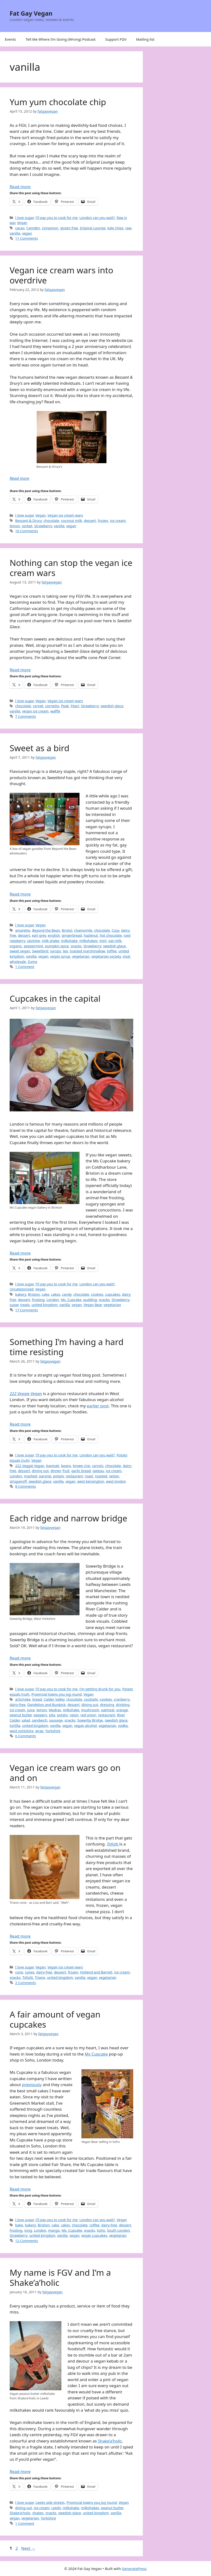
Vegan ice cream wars (65, 515)
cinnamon (50, 228)
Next (28, 2548)
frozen (103, 520)
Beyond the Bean (46, 930)
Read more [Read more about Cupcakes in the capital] (20, 1253)
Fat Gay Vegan (31, 13)
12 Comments (26, 2240)
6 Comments (25, 1736)
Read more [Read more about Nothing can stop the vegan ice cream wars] (20, 670)
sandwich (39, 1720)
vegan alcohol (85, 1725)
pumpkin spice (57, 946)
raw (128, 228)
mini (103, 940)
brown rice (81, 1465)
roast (89, 1476)
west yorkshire (21, 1731)
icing (28, 2230)
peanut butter (21, 1715)
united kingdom (45, 1304)
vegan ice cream (35, 711)
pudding (90, 1299)
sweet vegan (20, 951)
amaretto (22, 930)
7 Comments (25, 716)
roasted (101, 1476)
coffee (94, 2225)
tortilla (15, 1725)
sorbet (27, 526)
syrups (55, 951)
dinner (56, 1470)
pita (52, 1715)
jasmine (33, 940)
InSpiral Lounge (93, 228)
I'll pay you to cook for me (56, 217)
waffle (55, 711)
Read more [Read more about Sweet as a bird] (20, 894)
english (54, 935)
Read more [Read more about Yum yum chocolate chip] (20, 186)
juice (31, 1710)
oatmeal (107, 1710)
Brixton (34, 1294)
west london (116, 1481)
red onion (88, 1715)
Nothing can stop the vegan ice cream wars (71, 567)
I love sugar (24, 217)
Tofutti (27, 1977)
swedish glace (111, 706)
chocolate (51, 520)
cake (45, 1294)
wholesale (18, 961)
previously (31, 2084)
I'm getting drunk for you (99, 1689)
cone (19, 1972)
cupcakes (112, 1294)
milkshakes (88, 940)
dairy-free (18, 1704)
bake (19, 2225)
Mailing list (145, 39)
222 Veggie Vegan (29, 1465)
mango (54, 2230)
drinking (123, 1704)
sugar (14, 1304)
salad (25, 1720)
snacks (76, 946)
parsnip (45, 1476)
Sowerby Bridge (90, 1720)
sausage (56, 1720)
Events (10, 39)
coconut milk (71, 520)
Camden (33, 228)
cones (29, 1972)
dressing (107, 1704)
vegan (27, 233)
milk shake (50, 940)
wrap (39, 1731)
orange (122, 1710)
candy (67, 1294)
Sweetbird (40, 951)
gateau (98, 1470)
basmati (52, 1465)
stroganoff (18, 1481)
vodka (123, 1725)
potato (58, 1476)
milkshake (69, 940)
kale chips (115, 228)
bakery (20, 1294)
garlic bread (81, 1470)
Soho (101, 2230)
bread (37, 1699)
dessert (90, 520)
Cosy (115, 930)
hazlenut (91, 935)
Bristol (67, 930)
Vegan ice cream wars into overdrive (61, 275)
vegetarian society (106, 956)
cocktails (91, 1699)
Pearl (75, 706)
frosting (38, 1299)
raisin (74, 1715)
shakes (38, 2513)
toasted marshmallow (87, 951)
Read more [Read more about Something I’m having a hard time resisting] (20, 1424)
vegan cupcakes (94, 2235)
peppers (40, 1715)
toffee (112, 951)
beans (66, 1465)
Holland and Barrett (96, 1972)
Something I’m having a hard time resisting (67, 1347)
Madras (55, 1710)
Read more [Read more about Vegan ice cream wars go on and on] (20, 1936)
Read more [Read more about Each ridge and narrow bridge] (20, 1658)
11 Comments (26, 238)
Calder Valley (54, 1699)
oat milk (114, 940)
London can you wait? (97, 217)
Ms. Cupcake (71, 1299)
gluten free (69, 228)
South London (118, 2230)
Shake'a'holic (20, 2513)
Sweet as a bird (39, 748)
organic (16, 946)
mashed (30, 1476)
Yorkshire (52, 1731)
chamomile (83, 930)
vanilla (15, 233)
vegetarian (81, 956)
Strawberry (43, 526)
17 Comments (26, 1310)
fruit (66, 1470)
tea (65, 951)
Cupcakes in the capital (55, 998)
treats (25, 1304)
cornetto (52, 706)
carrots (98, 1465)
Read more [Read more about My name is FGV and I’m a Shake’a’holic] (20, 2471)
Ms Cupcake (96, 2054)
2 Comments (25, 1982)
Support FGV (115, 39)
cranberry (122, 1699)
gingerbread (72, 935)
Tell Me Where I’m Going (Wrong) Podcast (61, 39)
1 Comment (24, 966)
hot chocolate (111, 935)
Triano (40, 1977)
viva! (126, 956)
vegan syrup (60, 956)
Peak (65, 706)
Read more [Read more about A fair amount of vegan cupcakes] (20, 2189)
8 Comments (25, 1486)
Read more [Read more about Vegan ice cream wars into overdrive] (19, 478)
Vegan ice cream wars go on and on (65, 1772)
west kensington (90, 1481)
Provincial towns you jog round (56, 1694)
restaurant (74, 1476)
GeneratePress (134, 2568)
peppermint (33, 946)
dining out (40, 1470)
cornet (38, 706)
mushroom (90, 1710)
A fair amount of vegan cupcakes (55, 2019)
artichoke (22, 1699)
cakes (55, 1294)
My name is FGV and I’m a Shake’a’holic (60, 2277)
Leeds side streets (50, 2502)
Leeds (56, 2508)
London (52, 1299)
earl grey (39, 935)
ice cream (118, 520)
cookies (97, 1294)
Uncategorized (21, 1289)
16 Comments (26, 531)
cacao (20, 228)
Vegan (22, 222)
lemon (15, 526)
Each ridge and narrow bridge (68, 1518)
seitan (114, 1476)
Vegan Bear (93, 1304)
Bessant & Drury (28, 520)
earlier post (98, 1406)
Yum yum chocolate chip (58, 102)
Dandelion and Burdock (46, 1704)
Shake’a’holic (110, 2441)
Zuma (32, 961)
